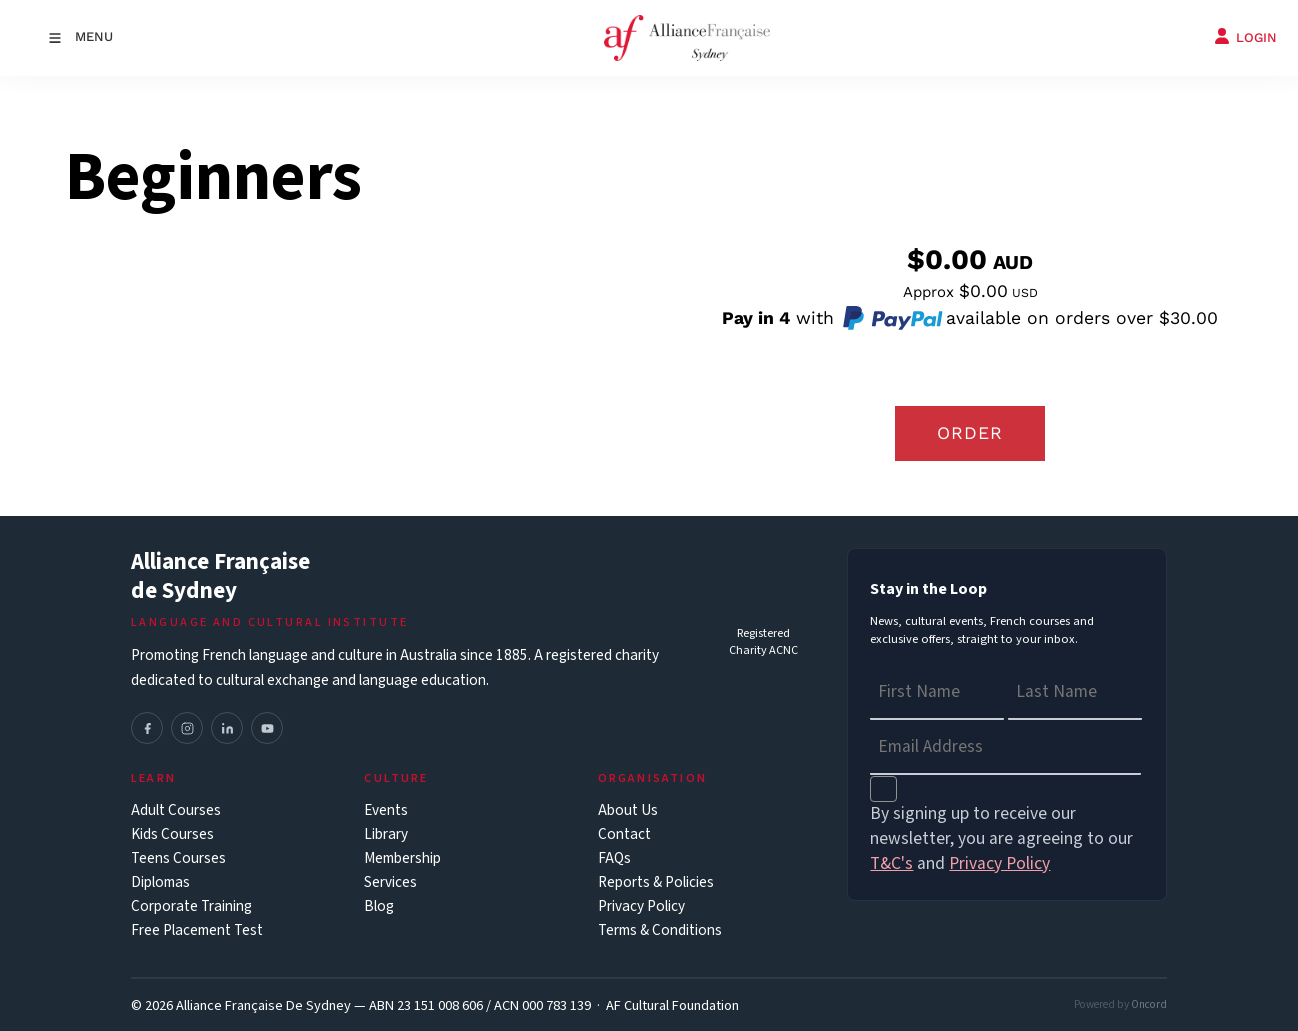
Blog (379, 906)
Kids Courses (172, 834)
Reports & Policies (656, 882)
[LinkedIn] (227, 728)
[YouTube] (267, 728)
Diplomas (160, 882)
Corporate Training (191, 906)
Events (386, 810)
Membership (402, 858)
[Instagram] (187, 728)
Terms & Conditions (660, 930)
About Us (628, 810)
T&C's (891, 863)
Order (970, 433)
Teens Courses (178, 858)
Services (390, 882)
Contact (624, 834)
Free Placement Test (197, 930)
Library (386, 834)
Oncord (1149, 1004)
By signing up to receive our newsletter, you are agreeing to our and (1001, 838)
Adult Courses (176, 810)
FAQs (614, 858)
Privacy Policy (641, 906)
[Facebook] (147, 728)
